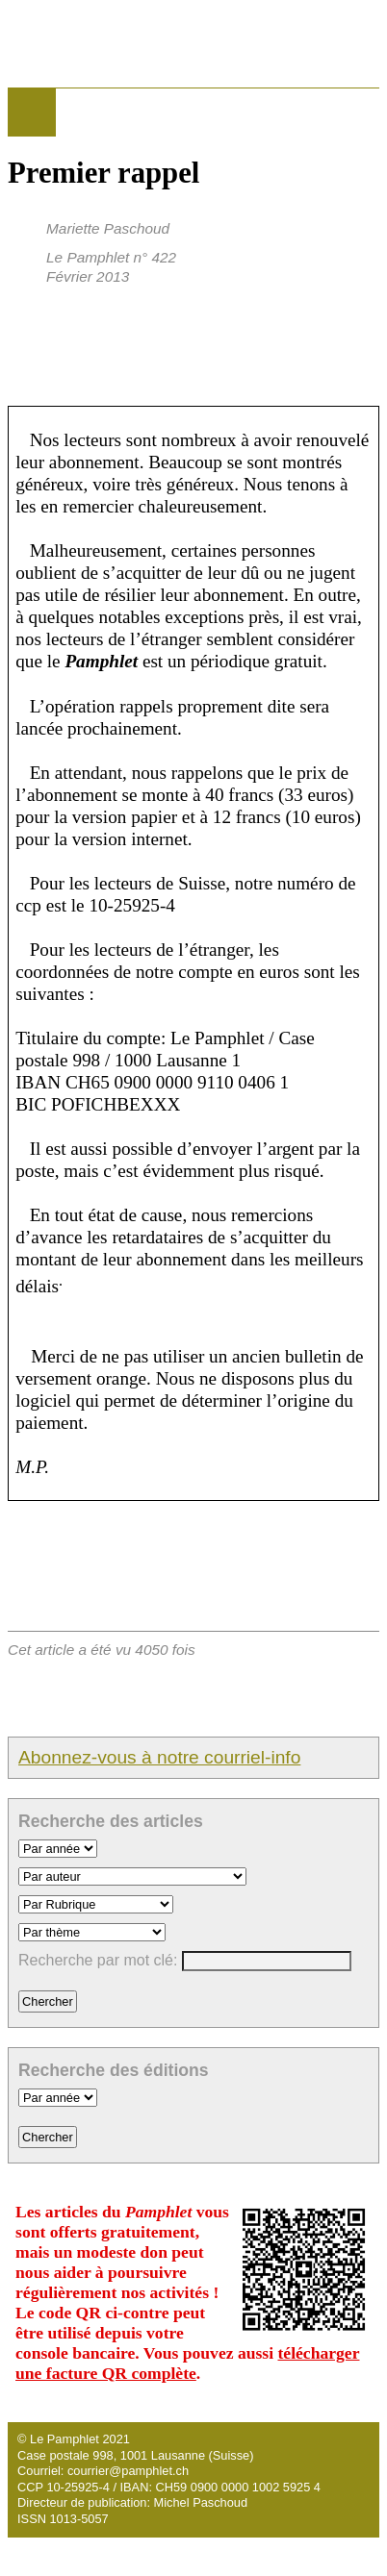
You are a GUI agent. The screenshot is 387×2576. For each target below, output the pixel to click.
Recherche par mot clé (95, 1960)
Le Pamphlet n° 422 (111, 257)
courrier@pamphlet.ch (128, 2470)
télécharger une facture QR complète (187, 2363)
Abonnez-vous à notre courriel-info (159, 1757)
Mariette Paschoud (107, 228)
